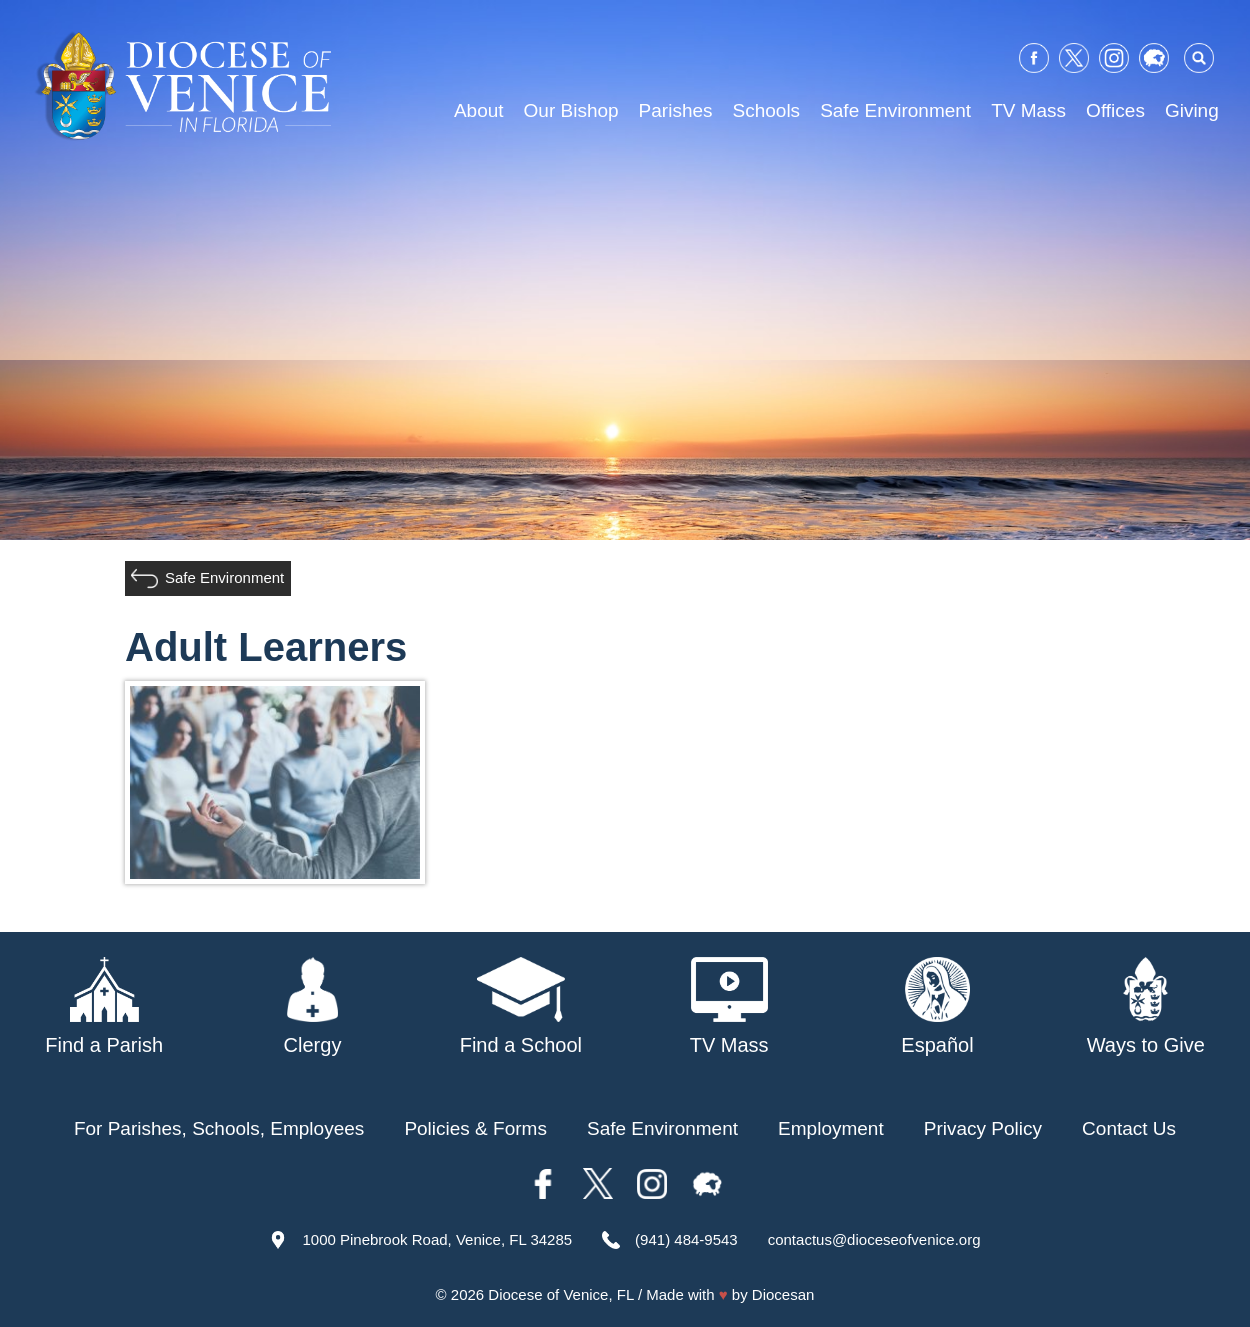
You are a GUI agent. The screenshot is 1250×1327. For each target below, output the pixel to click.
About (479, 110)
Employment (831, 1128)
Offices (1115, 110)
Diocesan (783, 1294)
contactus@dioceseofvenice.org (874, 1239)
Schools (767, 110)
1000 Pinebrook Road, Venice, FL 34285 (437, 1239)
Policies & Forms (475, 1128)
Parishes (676, 110)
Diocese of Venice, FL (560, 1294)
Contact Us (1129, 1128)
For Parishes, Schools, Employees (219, 1128)
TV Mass (1028, 110)
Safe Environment (895, 110)
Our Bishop (571, 110)
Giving (1192, 110)
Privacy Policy (983, 1128)
